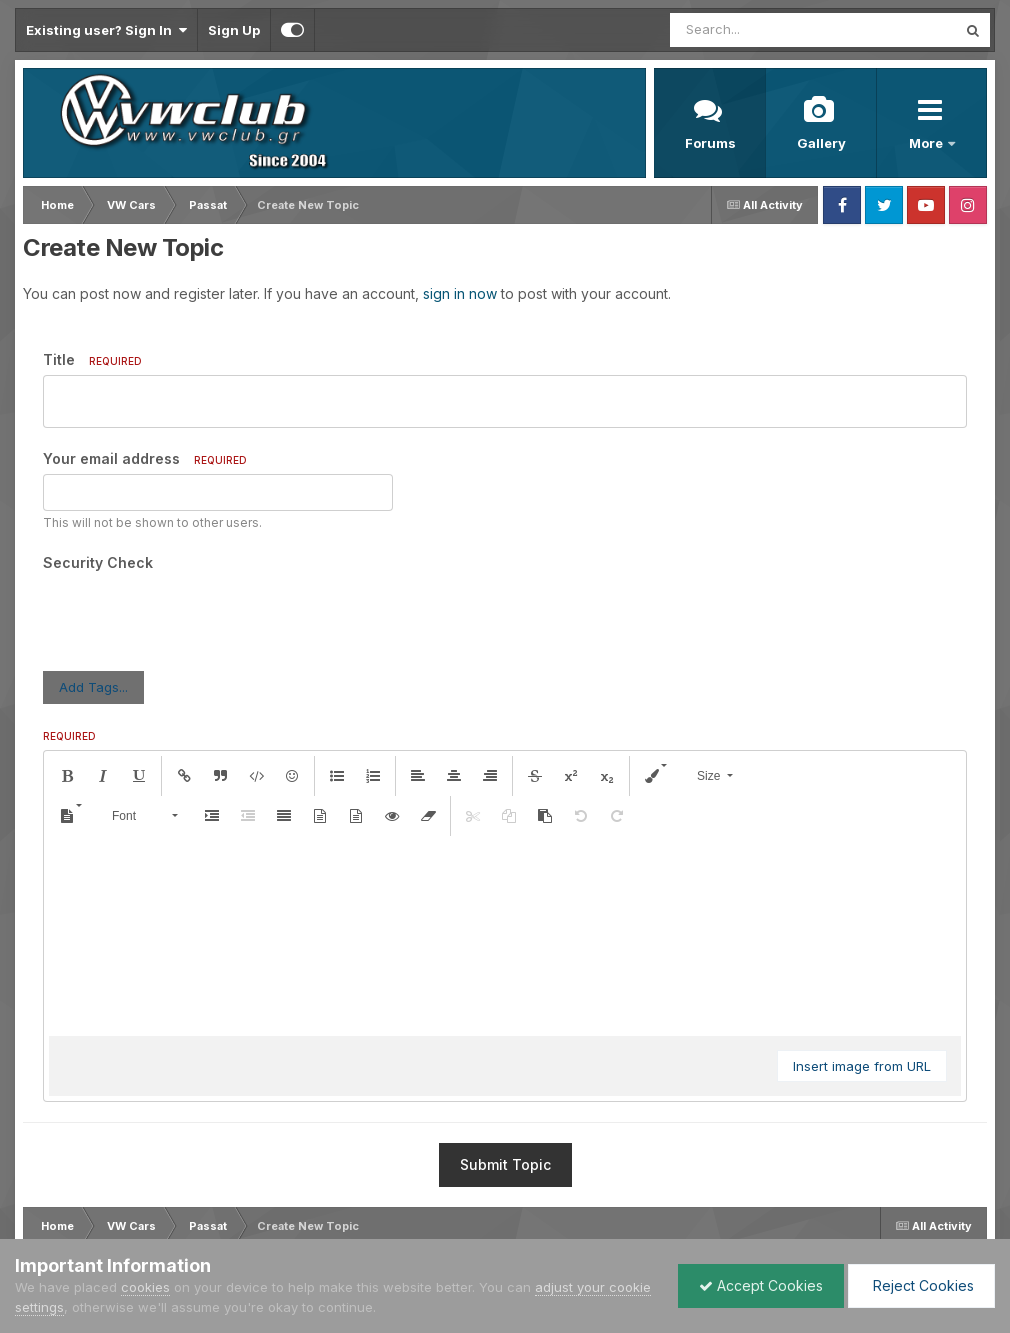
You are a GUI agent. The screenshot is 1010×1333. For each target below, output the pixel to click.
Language (49, 1222)
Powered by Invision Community (900, 1222)
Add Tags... (93, 609)
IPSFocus (128, 1204)
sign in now (460, 293)
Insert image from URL (862, 988)
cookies (145, 1287)
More (927, 143)
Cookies (310, 1222)
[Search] (758, 30)
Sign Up (234, 30)
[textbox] (505, 858)
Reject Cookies (921, 1285)
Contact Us (234, 1222)
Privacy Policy (143, 1222)
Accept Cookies (761, 1285)
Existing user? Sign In (106, 30)
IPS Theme (47, 1204)
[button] (67, 698)
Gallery (821, 143)
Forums (710, 143)
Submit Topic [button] (505, 1086)
